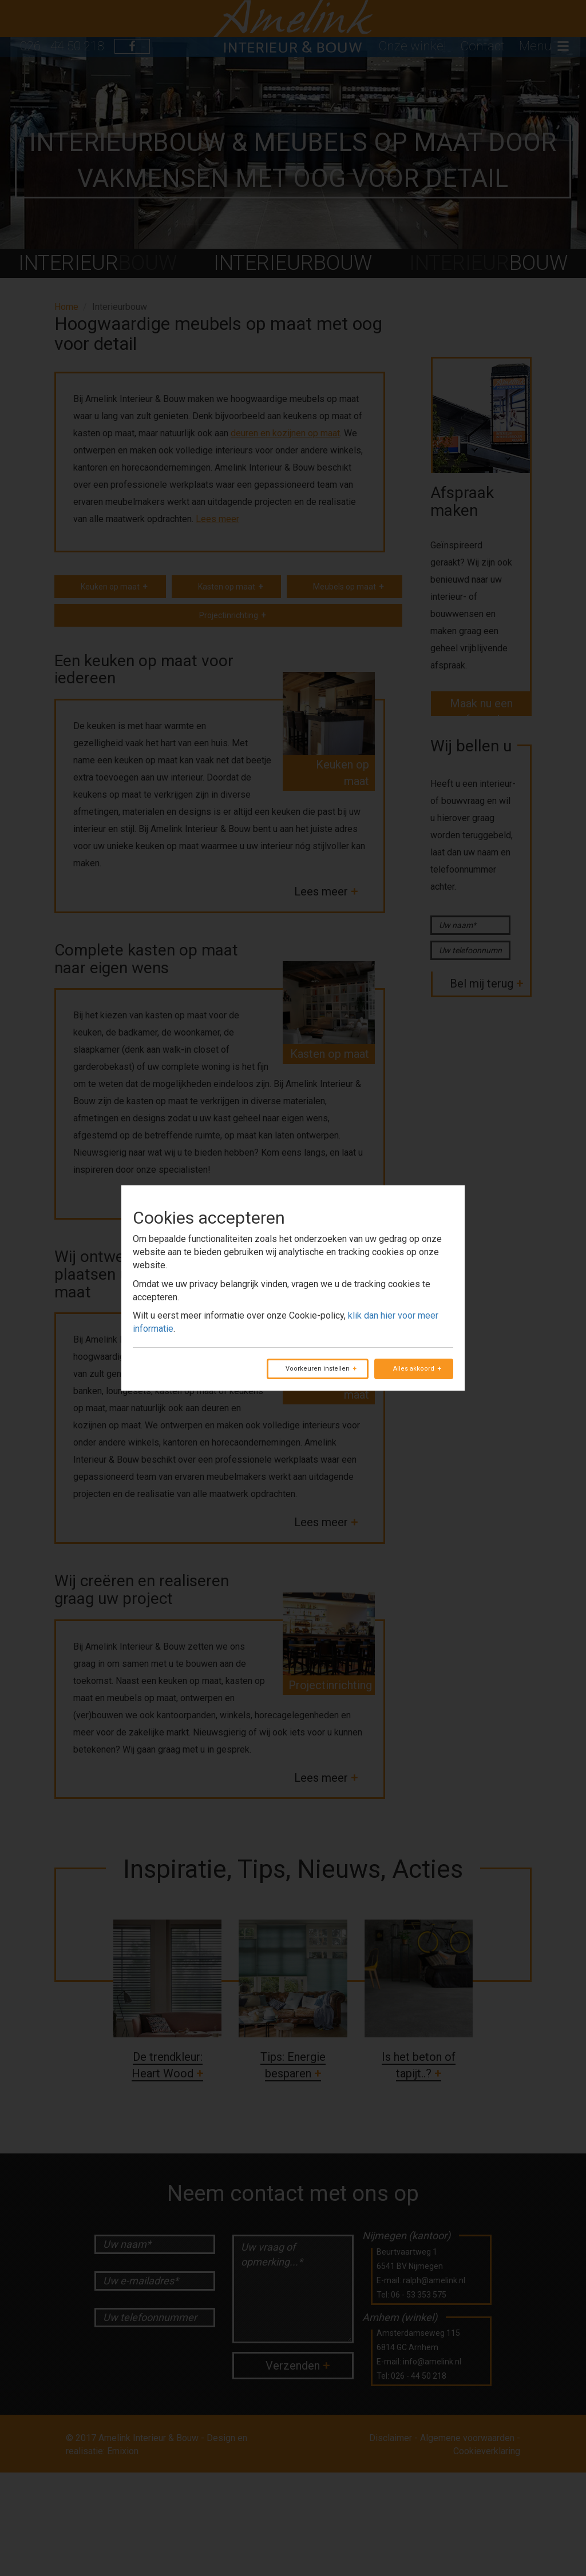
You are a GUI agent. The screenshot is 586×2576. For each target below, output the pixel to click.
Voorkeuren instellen (318, 1368)
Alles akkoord (413, 1368)
